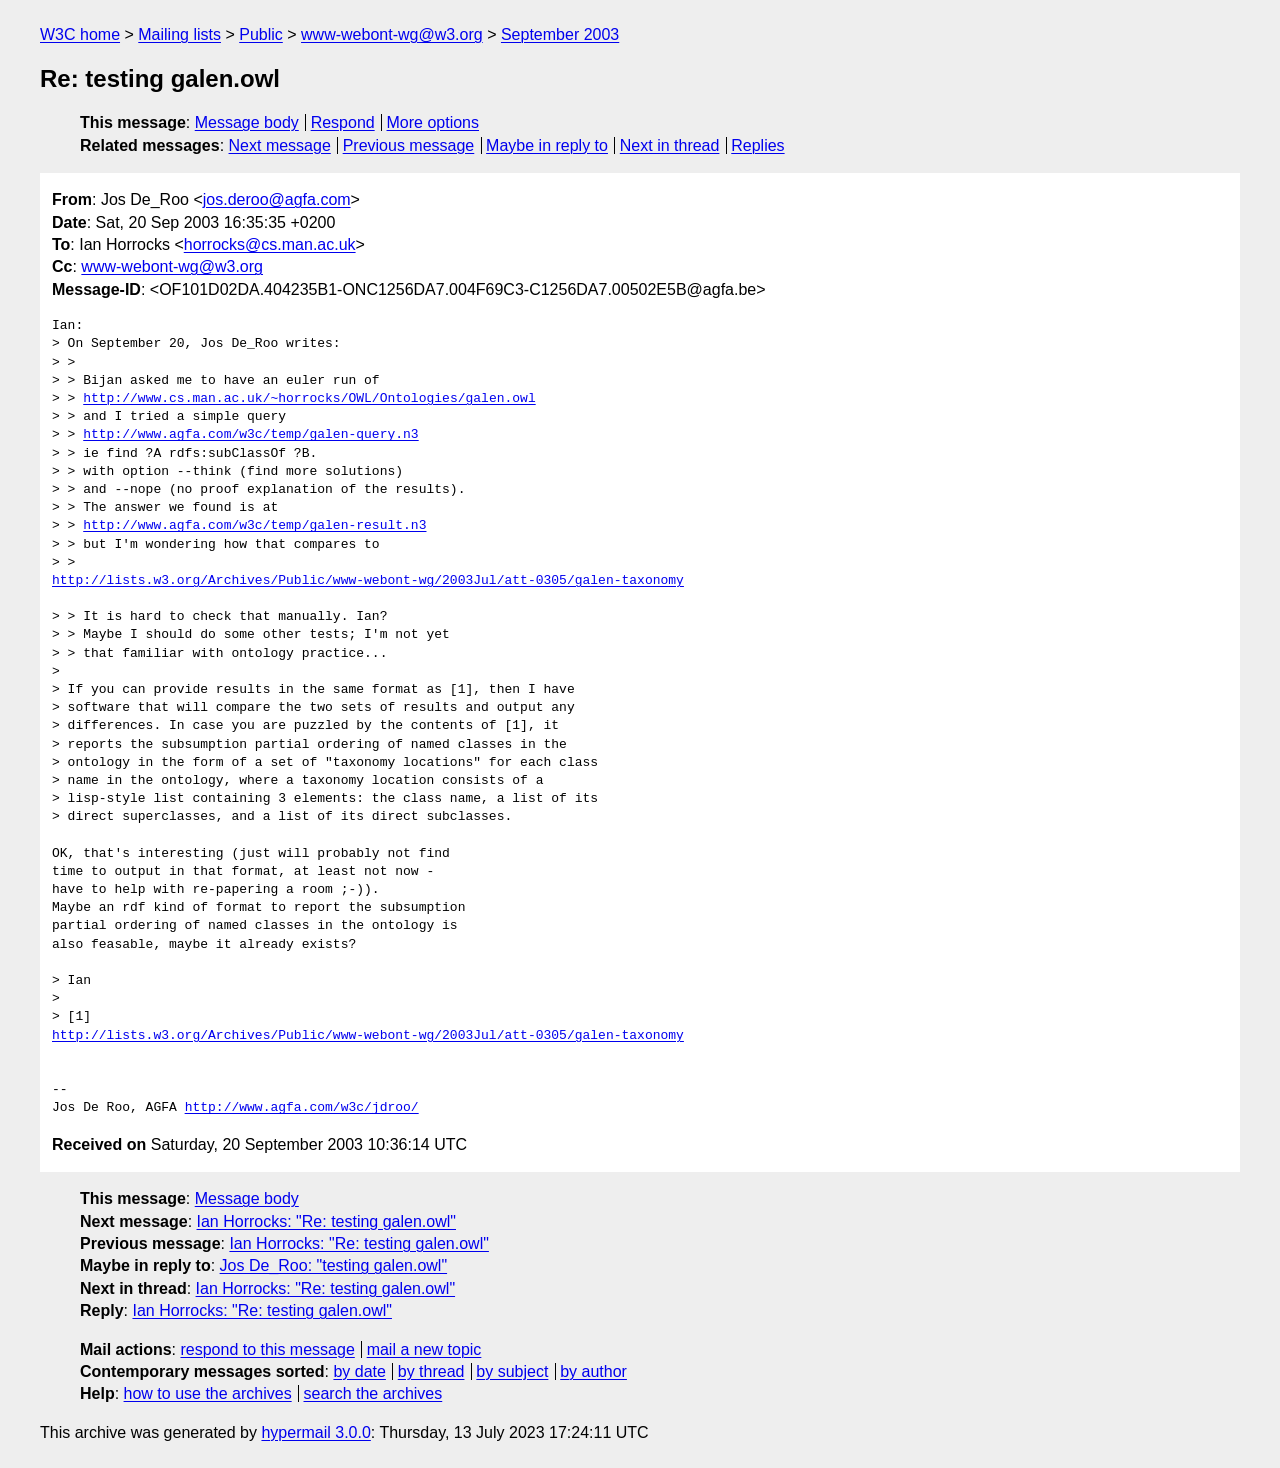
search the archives (373, 1393)
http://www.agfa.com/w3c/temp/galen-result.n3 (254, 526)
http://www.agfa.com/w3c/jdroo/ (302, 1108)
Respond (343, 122)
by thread (431, 1371)
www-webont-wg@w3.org (392, 34)
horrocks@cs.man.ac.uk (270, 244)
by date (359, 1371)
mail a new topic (424, 1349)
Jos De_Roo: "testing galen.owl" (333, 1265)
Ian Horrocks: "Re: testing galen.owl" (326, 1221)
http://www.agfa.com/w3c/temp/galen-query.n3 (250, 435)
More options (433, 122)
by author (593, 1371)
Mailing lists (179, 34)
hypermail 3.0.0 (315, 1432)
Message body (247, 122)
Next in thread (670, 145)
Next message (280, 145)
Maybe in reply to (547, 145)
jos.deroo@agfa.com (277, 199)
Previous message (409, 145)
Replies (757, 145)
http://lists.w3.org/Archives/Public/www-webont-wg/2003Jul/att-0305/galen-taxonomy (368, 581)
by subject (512, 1371)
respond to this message (267, 1349)
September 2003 (560, 34)
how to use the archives (208, 1393)
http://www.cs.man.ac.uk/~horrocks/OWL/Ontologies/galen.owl (309, 399)
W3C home (80, 34)
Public (261, 34)
